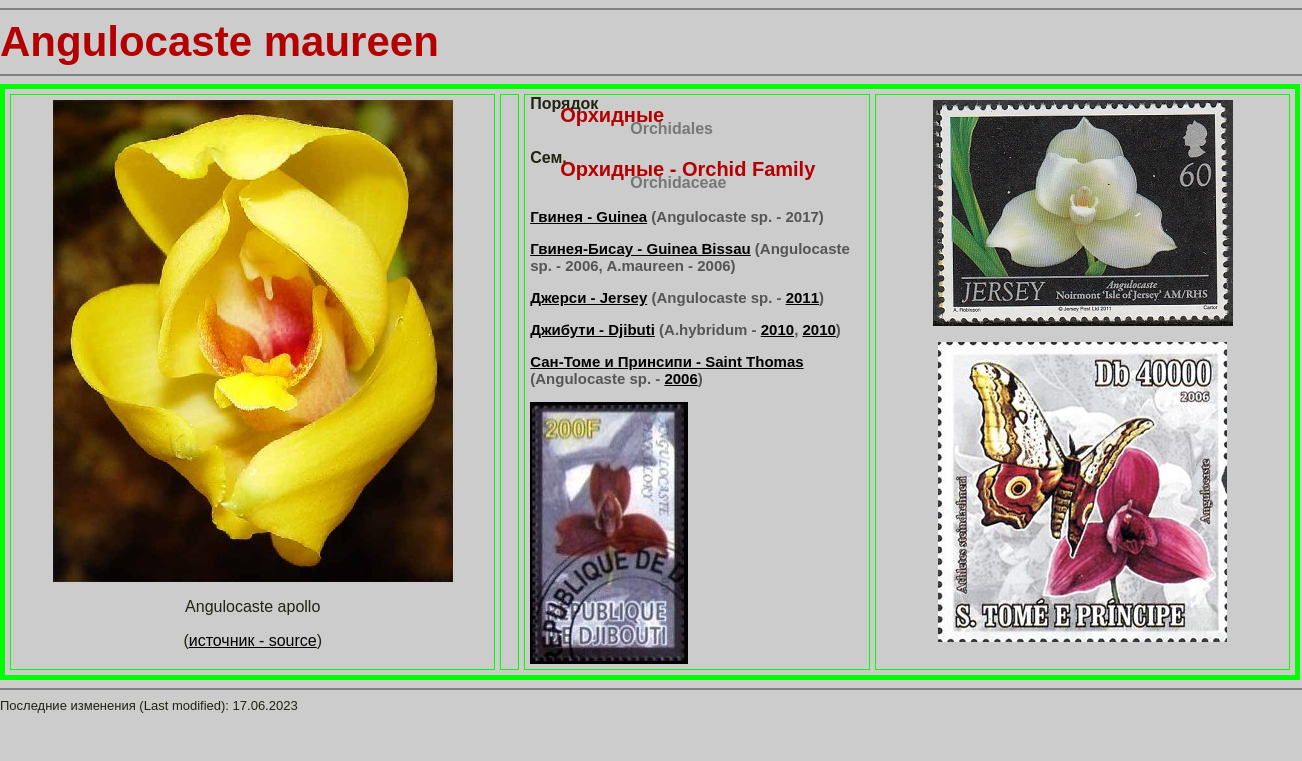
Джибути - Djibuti (592, 329)
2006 (680, 378)
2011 (802, 297)
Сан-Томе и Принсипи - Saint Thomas (666, 361)
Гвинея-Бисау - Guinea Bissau (640, 248)
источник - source (253, 640)
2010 (777, 329)
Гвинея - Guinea (588, 216)
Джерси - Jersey (588, 297)
